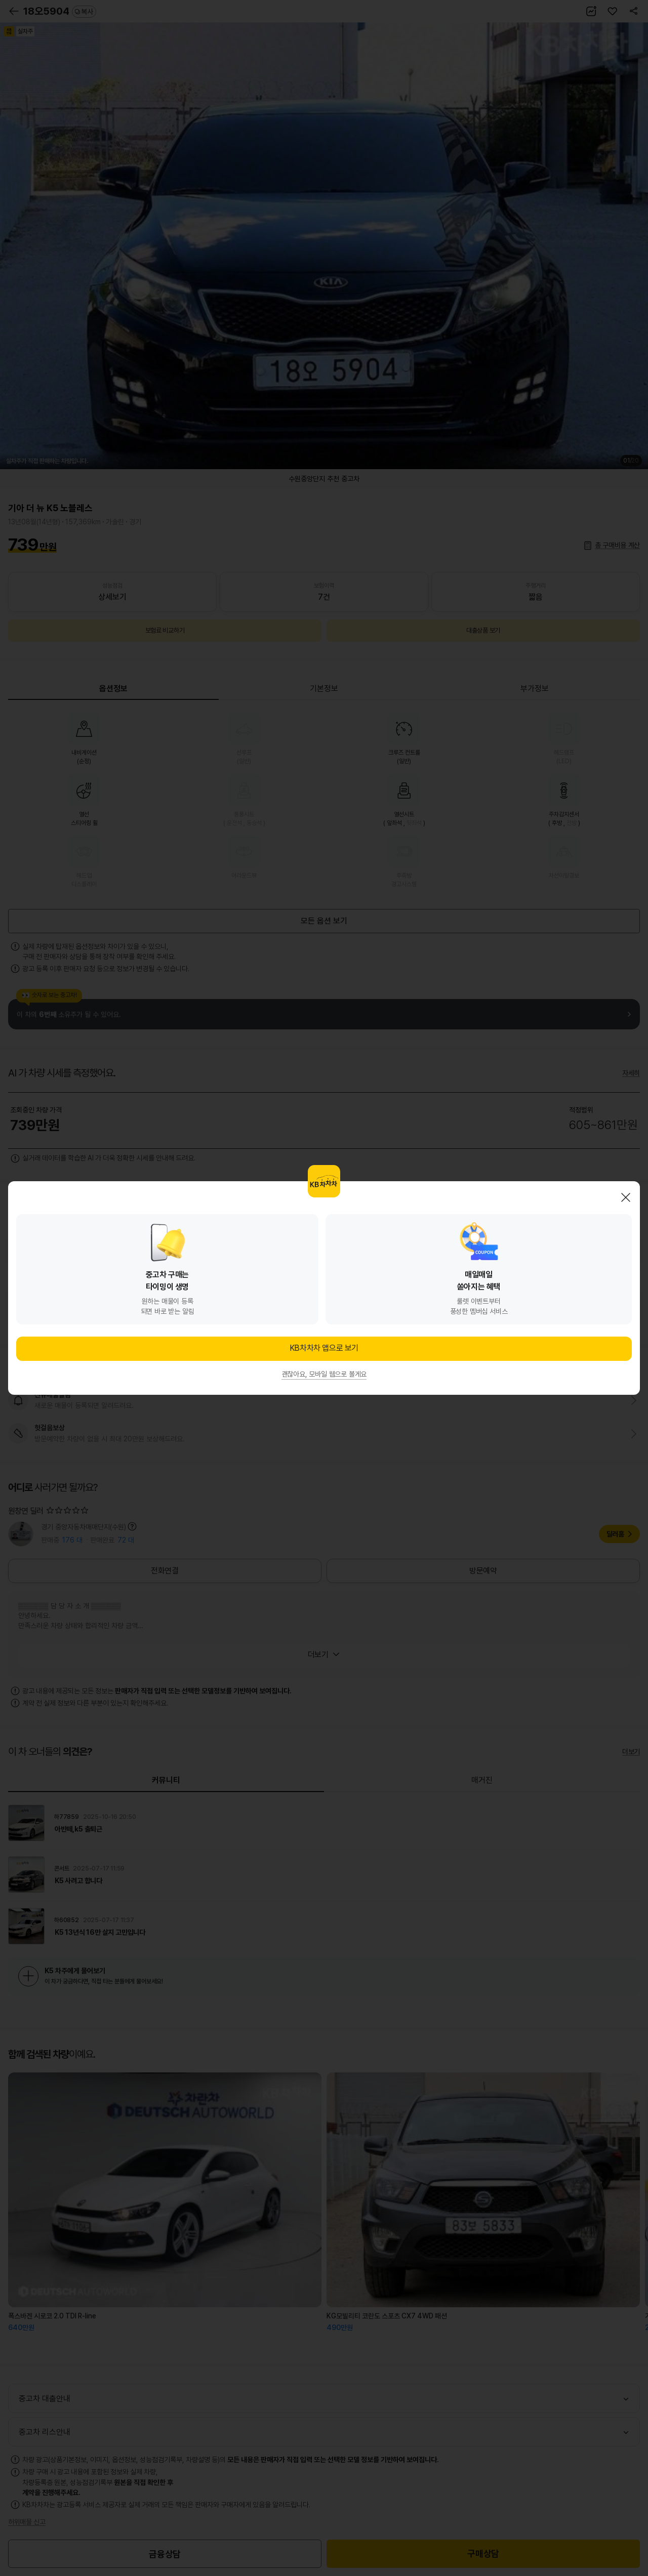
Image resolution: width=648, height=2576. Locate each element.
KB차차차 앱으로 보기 (324, 1348)
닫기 (626, 1197)
